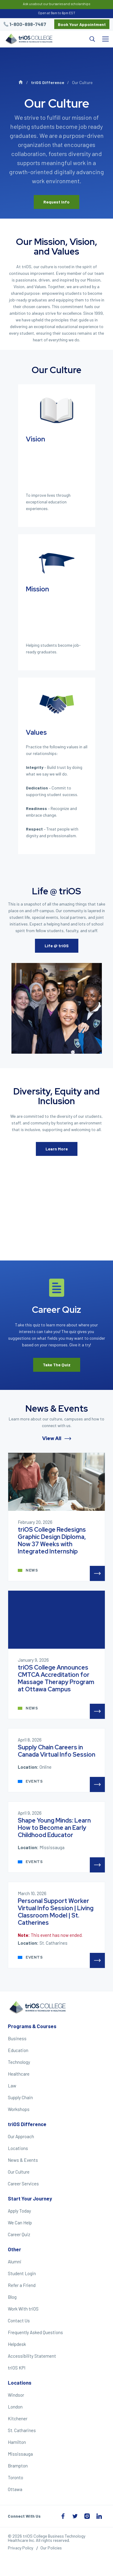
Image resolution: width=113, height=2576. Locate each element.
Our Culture (19, 2171)
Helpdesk (17, 2344)
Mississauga (20, 2454)
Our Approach (21, 2136)
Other (14, 2249)
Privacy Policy (20, 2547)
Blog (12, 2297)
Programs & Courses (32, 2026)
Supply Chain (20, 2097)
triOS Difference (47, 82)
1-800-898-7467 (27, 24)
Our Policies (51, 2547)
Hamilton (17, 2442)
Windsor (16, 2395)
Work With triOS (23, 2308)
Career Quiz (19, 2234)
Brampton (18, 2465)
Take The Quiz (57, 1364)
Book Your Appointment (82, 24)
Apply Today (19, 2210)
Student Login (22, 2273)
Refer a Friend (22, 2285)
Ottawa (15, 2489)
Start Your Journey (30, 2198)
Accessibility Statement (32, 2356)
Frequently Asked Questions (35, 2332)
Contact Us (19, 2320)
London (15, 2406)
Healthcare (19, 2074)
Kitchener (17, 2418)
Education (18, 2050)
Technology (19, 2062)
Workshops (19, 2109)
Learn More (57, 1148)
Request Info (56, 201)
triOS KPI (16, 2367)
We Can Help (20, 2222)
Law (12, 2085)
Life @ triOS (57, 945)
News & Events (23, 2160)
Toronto (15, 2477)
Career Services (23, 2183)
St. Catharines (22, 2430)
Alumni (14, 2261)
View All (56, 1438)
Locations (18, 2148)
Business (17, 2038)
